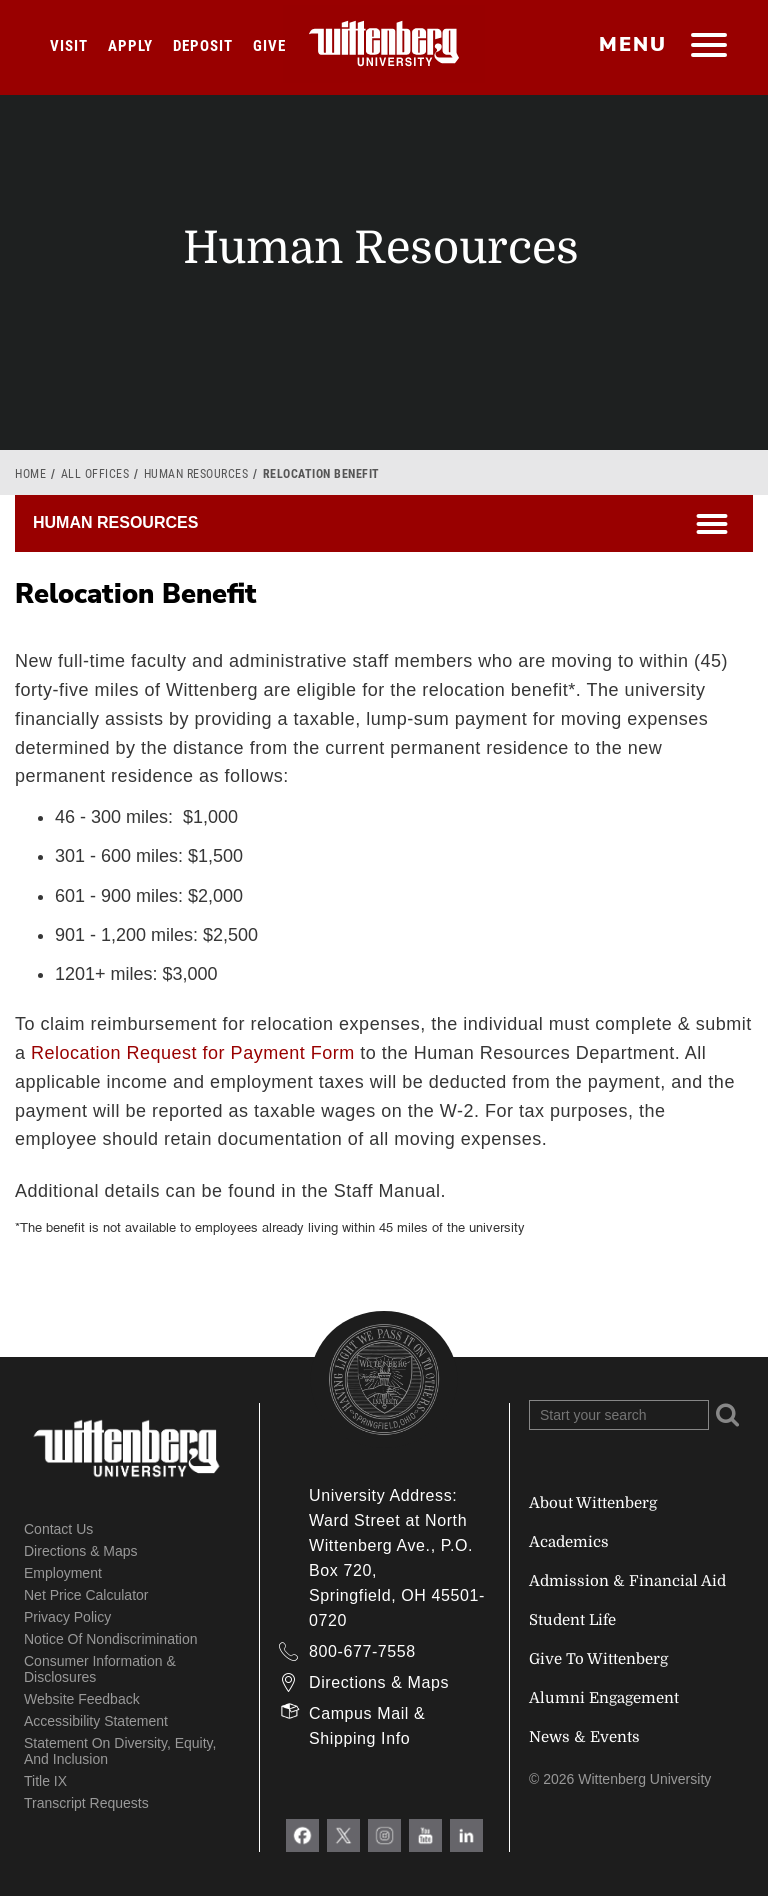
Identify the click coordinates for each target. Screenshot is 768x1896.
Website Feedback (82, 1699)
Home (30, 474)
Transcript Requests (86, 1803)
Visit (69, 46)
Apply (130, 46)
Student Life (572, 1620)
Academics (569, 1542)
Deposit (203, 46)
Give (269, 46)
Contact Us (58, 1529)
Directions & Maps (81, 1551)
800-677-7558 (362, 1651)
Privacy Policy (67, 1617)
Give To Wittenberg (598, 1659)
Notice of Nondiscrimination (111, 1639)
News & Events (584, 1737)
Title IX (45, 1781)
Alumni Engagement (604, 1698)
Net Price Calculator (86, 1595)
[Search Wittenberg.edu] (619, 1415)
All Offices (95, 474)
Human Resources (196, 474)
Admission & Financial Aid (627, 1581)
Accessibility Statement (96, 1721)
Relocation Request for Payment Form (193, 1053)
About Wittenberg (593, 1503)
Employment (63, 1573)
